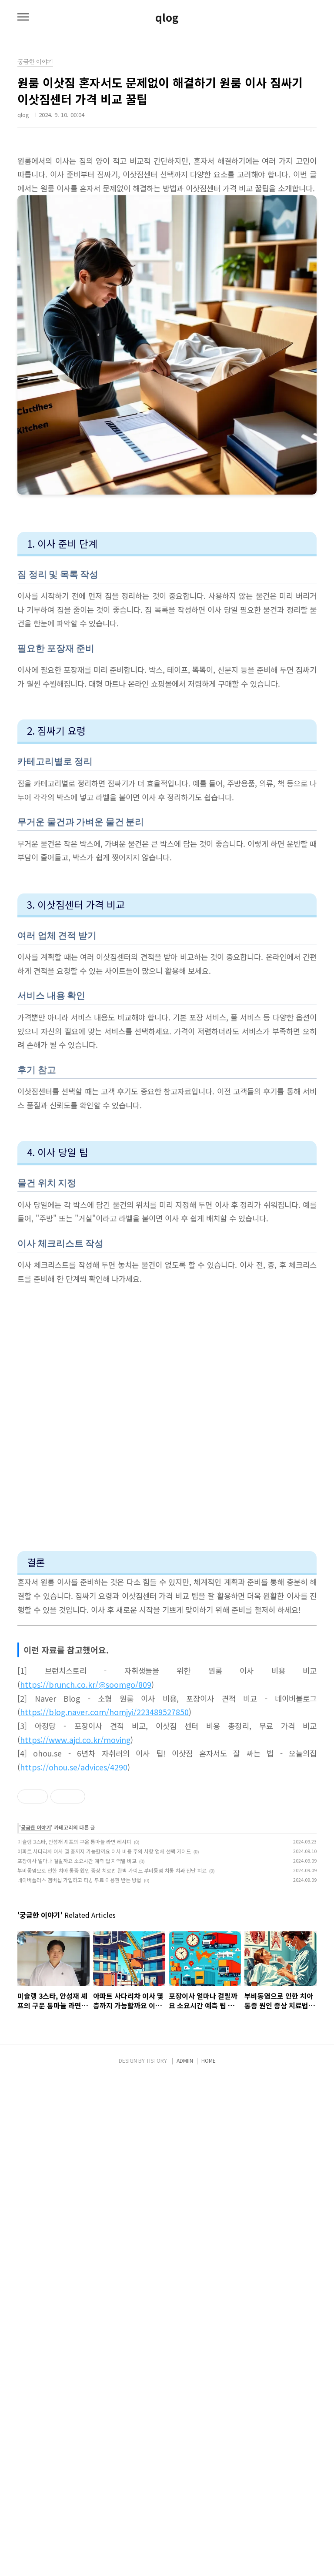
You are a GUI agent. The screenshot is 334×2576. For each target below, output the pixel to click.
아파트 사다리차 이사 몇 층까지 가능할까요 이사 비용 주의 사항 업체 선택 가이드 (104, 2016)
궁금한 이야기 (36, 1992)
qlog (167, 17)
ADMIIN (185, 2559)
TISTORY (156, 2559)
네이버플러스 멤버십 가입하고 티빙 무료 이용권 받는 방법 (79, 2045)
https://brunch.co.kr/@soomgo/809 (85, 1684)
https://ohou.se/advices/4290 (73, 1767)
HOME (208, 2559)
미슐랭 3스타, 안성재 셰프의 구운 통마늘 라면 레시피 (74, 2007)
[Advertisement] (167, 1857)
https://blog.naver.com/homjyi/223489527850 (104, 1711)
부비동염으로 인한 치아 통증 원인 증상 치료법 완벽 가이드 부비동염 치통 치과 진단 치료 (112, 2035)
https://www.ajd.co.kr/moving (75, 1739)
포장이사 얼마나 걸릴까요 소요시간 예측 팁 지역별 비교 (77, 2026)
